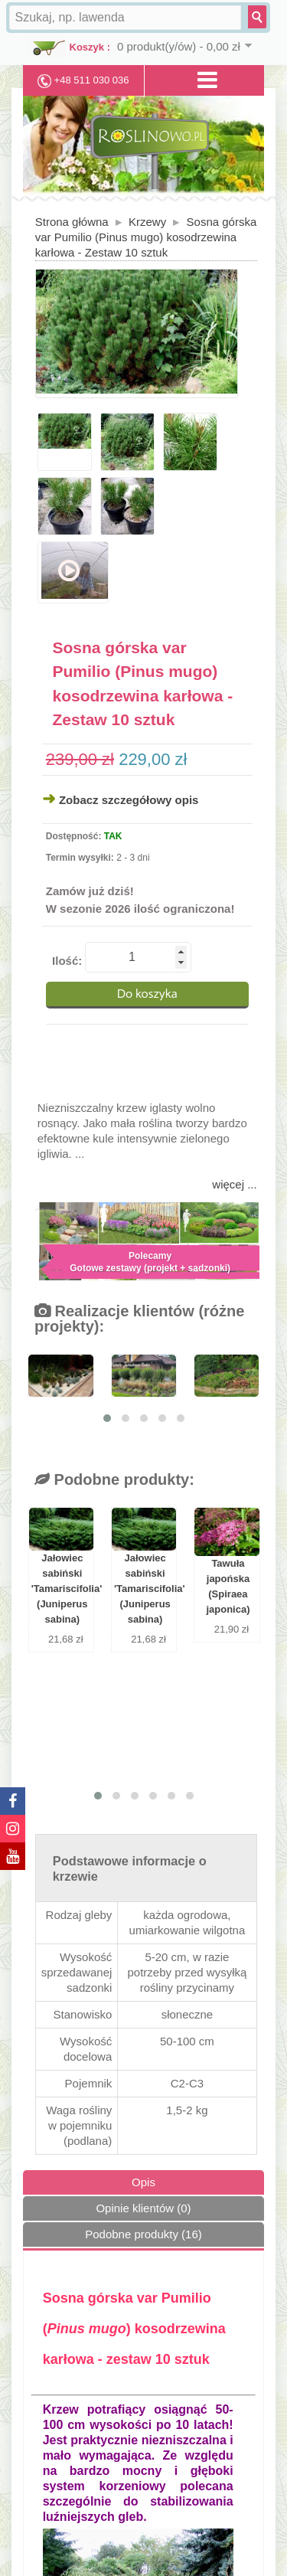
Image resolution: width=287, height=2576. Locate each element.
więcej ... (234, 1184)
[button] (107, 1418)
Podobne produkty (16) (143, 2234)
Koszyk (87, 47)
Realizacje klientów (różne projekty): (139, 1319)
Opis (143, 2182)
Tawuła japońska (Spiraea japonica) (227, 1586)
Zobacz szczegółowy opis (129, 799)
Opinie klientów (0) (143, 2208)
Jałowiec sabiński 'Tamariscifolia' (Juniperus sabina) (62, 1588)
